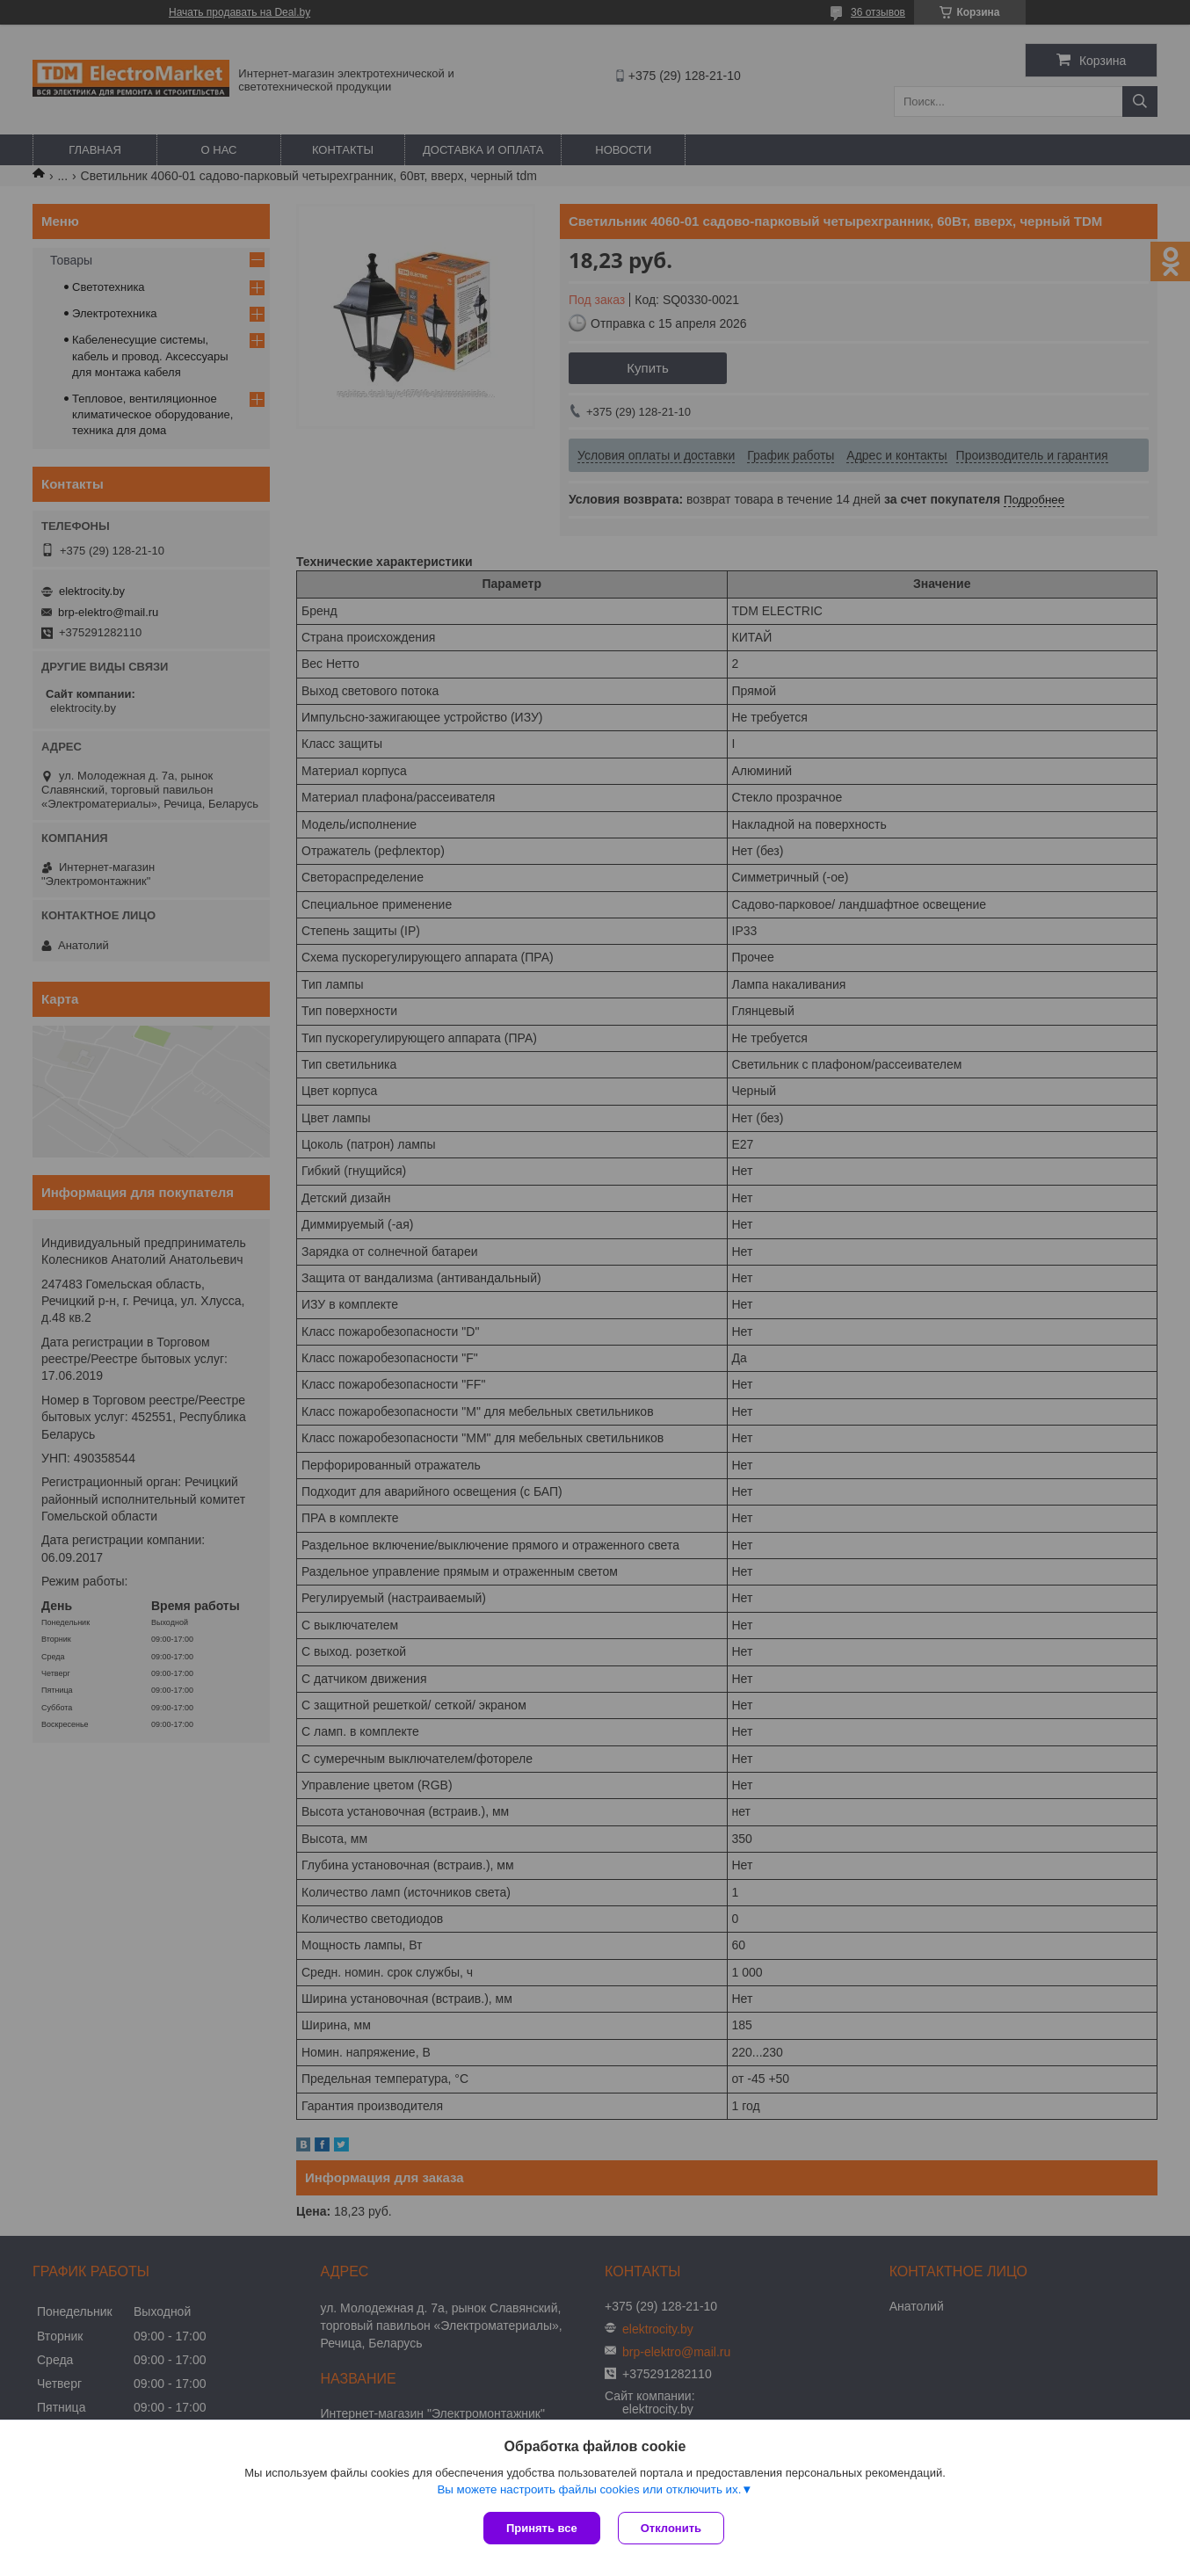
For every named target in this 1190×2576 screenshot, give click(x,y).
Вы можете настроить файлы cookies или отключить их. (589, 2489)
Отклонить (671, 2528)
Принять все (541, 2528)
